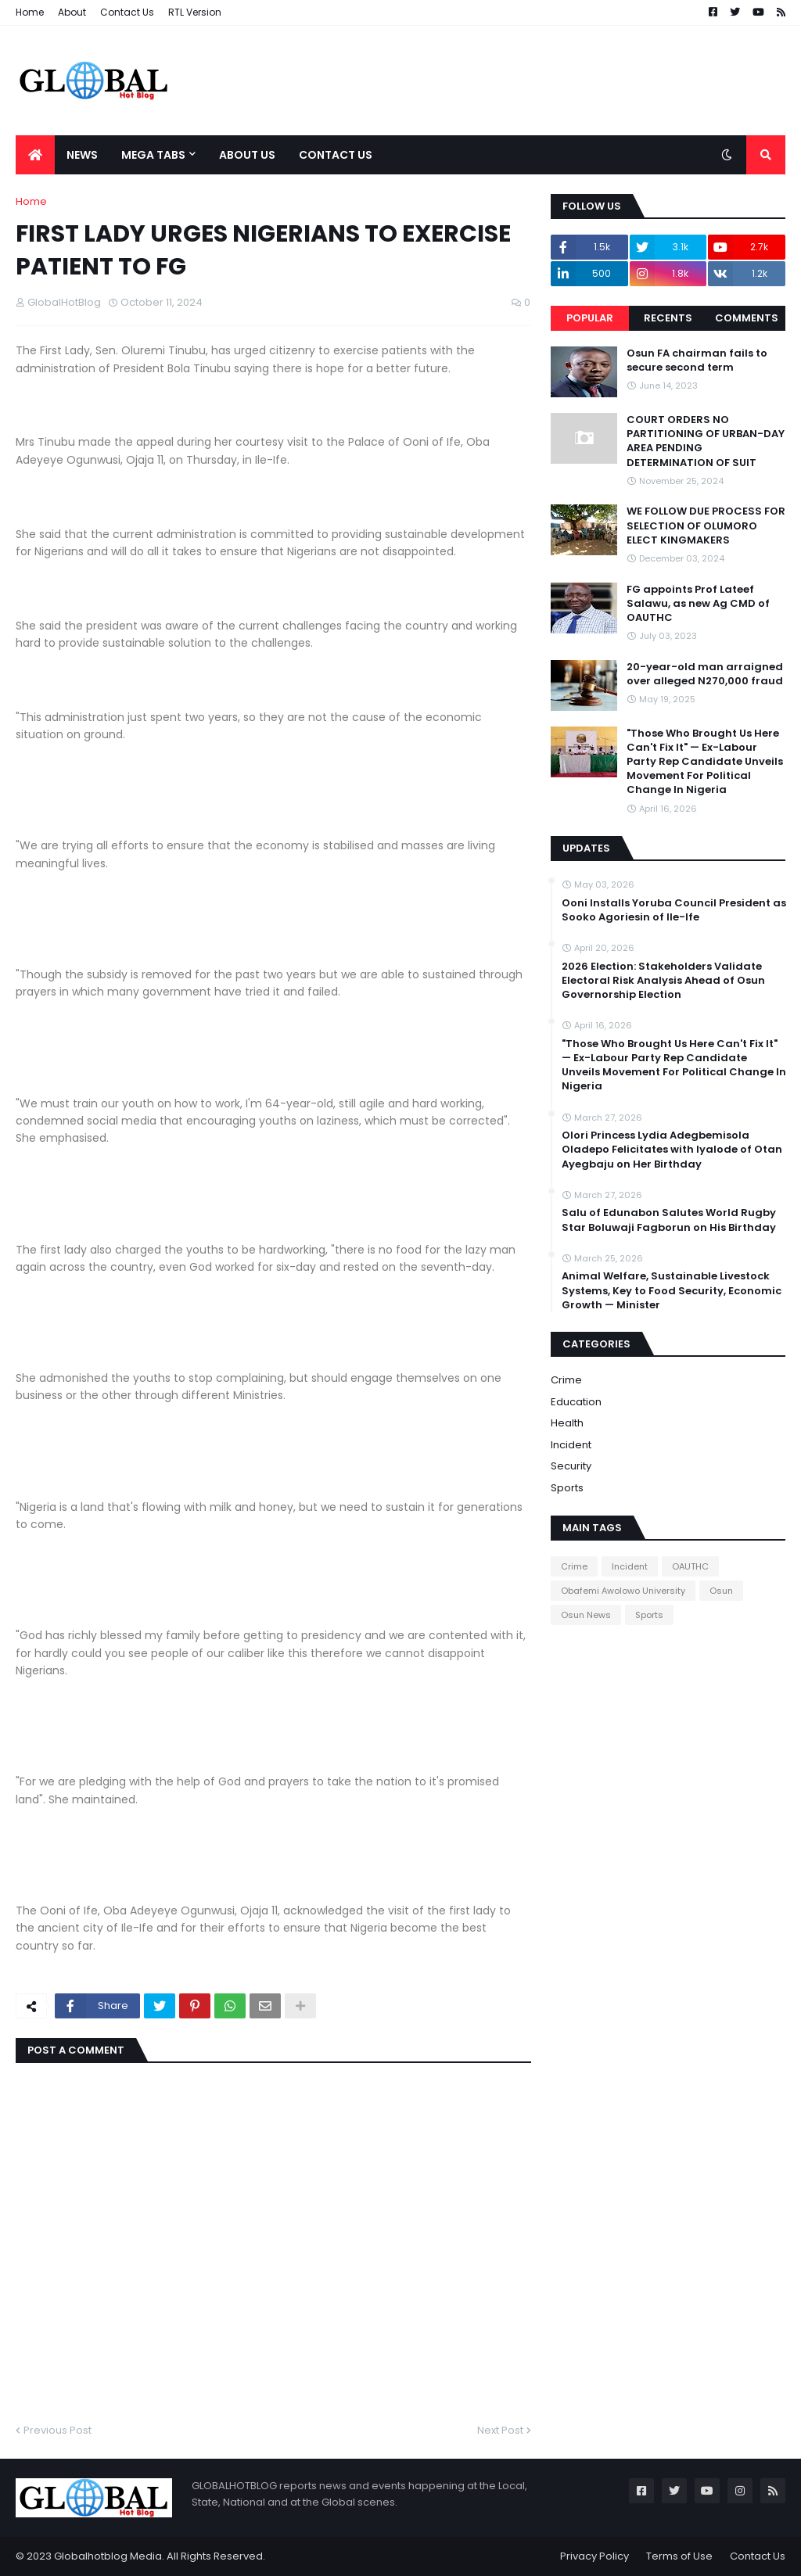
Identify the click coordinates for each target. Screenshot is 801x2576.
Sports (567, 1487)
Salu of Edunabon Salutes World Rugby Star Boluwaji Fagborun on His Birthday (669, 1220)
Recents (668, 317)
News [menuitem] (82, 155)
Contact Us (127, 12)
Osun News (586, 1615)
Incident (571, 1444)
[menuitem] (35, 154)
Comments (746, 317)
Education (576, 1401)
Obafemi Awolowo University (623, 1590)
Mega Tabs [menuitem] (153, 155)
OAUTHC (690, 1566)
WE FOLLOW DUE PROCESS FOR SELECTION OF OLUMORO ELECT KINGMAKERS (706, 525)
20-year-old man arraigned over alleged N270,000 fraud (705, 674)
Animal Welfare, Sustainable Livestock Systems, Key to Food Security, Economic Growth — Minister (671, 1290)
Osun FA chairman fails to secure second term (697, 360)
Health (567, 1422)
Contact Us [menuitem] (335, 155)
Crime (566, 1379)
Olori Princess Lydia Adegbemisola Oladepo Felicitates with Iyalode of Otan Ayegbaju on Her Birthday (672, 1149)
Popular (589, 317)
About (72, 12)
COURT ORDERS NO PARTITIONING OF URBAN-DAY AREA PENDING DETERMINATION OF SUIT (706, 441)
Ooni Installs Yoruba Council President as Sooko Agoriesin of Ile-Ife (674, 910)
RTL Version (194, 12)
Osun (721, 1590)
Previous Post (57, 2430)
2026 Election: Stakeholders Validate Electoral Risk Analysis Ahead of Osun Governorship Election (663, 981)
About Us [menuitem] (247, 155)
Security (571, 1465)
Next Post (500, 2430)
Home (30, 12)
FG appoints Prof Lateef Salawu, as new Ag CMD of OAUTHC (698, 604)
